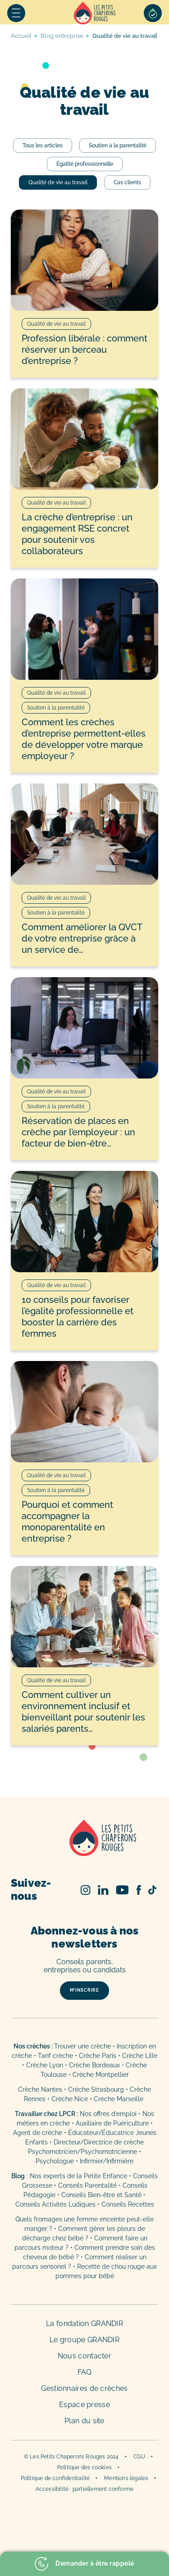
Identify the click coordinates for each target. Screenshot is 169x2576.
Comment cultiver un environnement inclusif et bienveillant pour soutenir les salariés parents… (83, 1711)
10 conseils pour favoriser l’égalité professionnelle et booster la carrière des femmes (77, 1316)
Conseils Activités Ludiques (55, 2204)
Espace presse (84, 2404)
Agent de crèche (37, 2132)
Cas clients (127, 182)
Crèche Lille (139, 2055)
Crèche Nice (69, 2099)
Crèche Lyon (44, 2065)
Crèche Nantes (40, 2089)
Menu (16, 13)
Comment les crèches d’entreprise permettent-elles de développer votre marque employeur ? (84, 739)
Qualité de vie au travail (57, 182)
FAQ (85, 2372)
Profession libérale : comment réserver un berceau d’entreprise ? (84, 349)
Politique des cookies (84, 2467)
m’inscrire (84, 1990)
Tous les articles (43, 145)
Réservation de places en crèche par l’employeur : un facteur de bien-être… (78, 1132)
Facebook (138, 1889)
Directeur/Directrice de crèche (99, 2142)
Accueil (94, 13)
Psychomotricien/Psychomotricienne (82, 2151)
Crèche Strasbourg (96, 2089)
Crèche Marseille (119, 2099)
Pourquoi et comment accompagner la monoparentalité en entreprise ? (67, 1521)
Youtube (122, 1889)
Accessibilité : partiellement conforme (85, 2489)
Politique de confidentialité (55, 2478)
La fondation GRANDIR (84, 2323)
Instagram (86, 1890)
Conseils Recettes (127, 2204)
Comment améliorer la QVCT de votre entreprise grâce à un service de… (82, 938)
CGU (139, 2456)
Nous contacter (84, 2356)
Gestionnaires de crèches (84, 2388)
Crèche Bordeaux (94, 2065)
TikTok (152, 1890)
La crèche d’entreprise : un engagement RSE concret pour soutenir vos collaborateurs (77, 534)
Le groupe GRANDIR (84, 2339)
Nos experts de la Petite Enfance (78, 2176)
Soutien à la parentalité (117, 145)
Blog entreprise (62, 35)
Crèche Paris (97, 2055)
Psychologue (55, 2161)
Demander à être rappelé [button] (84, 2564)
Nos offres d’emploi (108, 2113)
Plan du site (84, 2421)
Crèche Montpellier (101, 2074)
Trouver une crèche (82, 2046)
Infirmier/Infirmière (106, 2161)
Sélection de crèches (153, 13)
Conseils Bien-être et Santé (101, 2194)
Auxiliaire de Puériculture (112, 2123)
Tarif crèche (55, 2055)
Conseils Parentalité (87, 2185)
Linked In (103, 1890)
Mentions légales (126, 2478)
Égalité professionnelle (84, 164)
